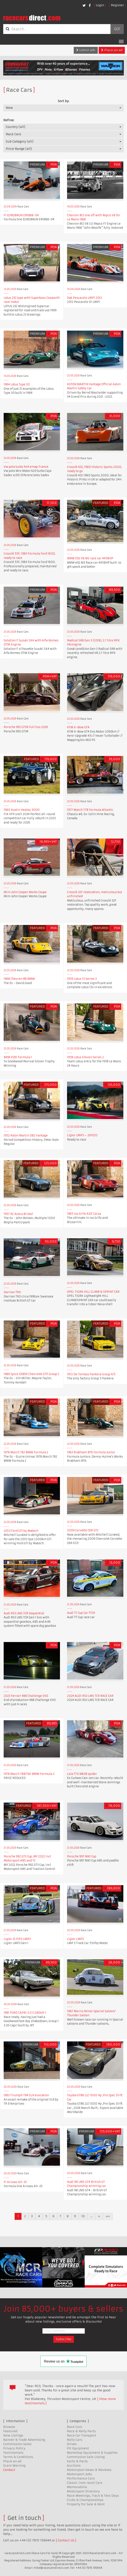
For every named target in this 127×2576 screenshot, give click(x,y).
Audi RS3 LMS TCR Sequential (24, 1613)
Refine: (8, 120)
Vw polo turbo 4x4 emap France (26, 467)
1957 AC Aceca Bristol (18, 1214)
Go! (117, 29)
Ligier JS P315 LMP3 (17, 1939)
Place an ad (111, 50)
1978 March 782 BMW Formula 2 (26, 1452)
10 (83, 2216)
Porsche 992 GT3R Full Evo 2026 (26, 727)
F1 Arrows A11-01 (15, 2182)
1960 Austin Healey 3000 (22, 810)
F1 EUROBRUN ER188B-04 (21, 215)
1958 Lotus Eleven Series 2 (85, 1057)
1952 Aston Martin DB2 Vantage (26, 1135)
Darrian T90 (12, 1292)
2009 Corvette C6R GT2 (82, 1530)
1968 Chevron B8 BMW (19, 979)
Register (117, 5)
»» (108, 2216)
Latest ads (85, 50)
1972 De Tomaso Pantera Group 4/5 (91, 1374)
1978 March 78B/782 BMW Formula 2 (29, 1774)
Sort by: (63, 101)
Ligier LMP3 (75, 1939)
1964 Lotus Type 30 (17, 384)
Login (100, 5)
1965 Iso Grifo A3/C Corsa (84, 1214)
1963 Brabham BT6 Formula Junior (91, 1452)
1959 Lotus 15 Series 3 (82, 979)
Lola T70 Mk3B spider (82, 1774)
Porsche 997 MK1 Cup (81, 1856)
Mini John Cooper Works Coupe (25, 892)
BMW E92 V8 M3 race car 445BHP (90, 558)
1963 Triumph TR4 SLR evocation (26, 2095)
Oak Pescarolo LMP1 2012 (84, 298)
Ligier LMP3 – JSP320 (82, 1135)
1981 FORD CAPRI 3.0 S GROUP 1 (25, 2013)
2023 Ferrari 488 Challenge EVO (26, 1696)
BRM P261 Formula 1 (18, 1057)
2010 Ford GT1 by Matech (21, 1531)
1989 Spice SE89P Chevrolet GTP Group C (31, 1374)
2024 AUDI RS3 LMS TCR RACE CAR (90, 1696)
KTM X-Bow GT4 (78, 727)
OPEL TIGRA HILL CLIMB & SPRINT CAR (93, 1292)
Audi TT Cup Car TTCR (81, 1613)
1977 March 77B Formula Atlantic (90, 810)
